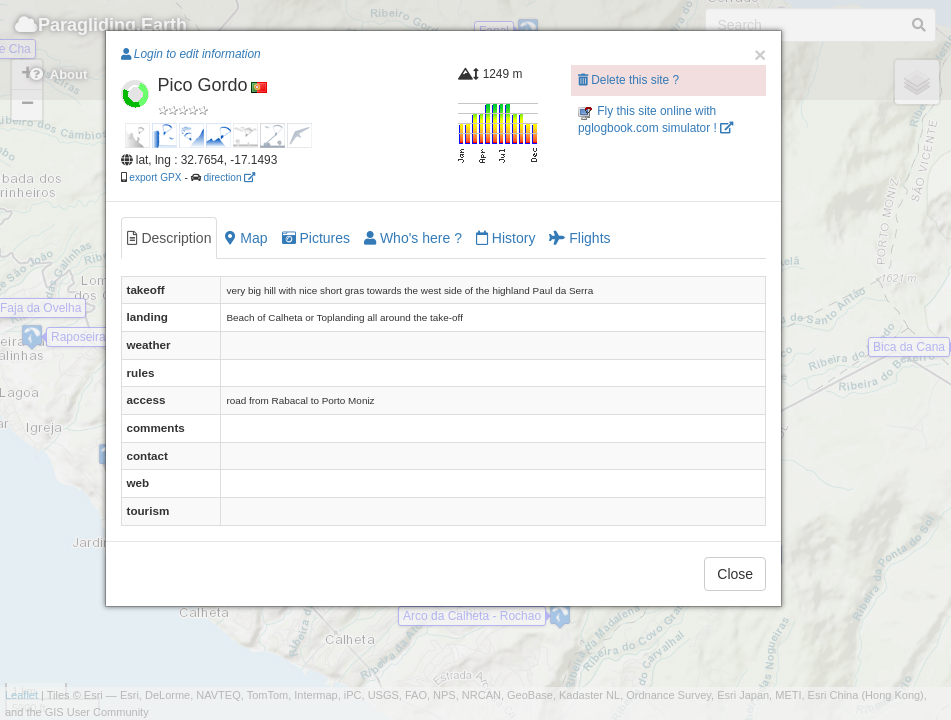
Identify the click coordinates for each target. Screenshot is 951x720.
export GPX (155, 177)
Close (735, 574)
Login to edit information (191, 54)
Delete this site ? (628, 80)
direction (229, 177)
